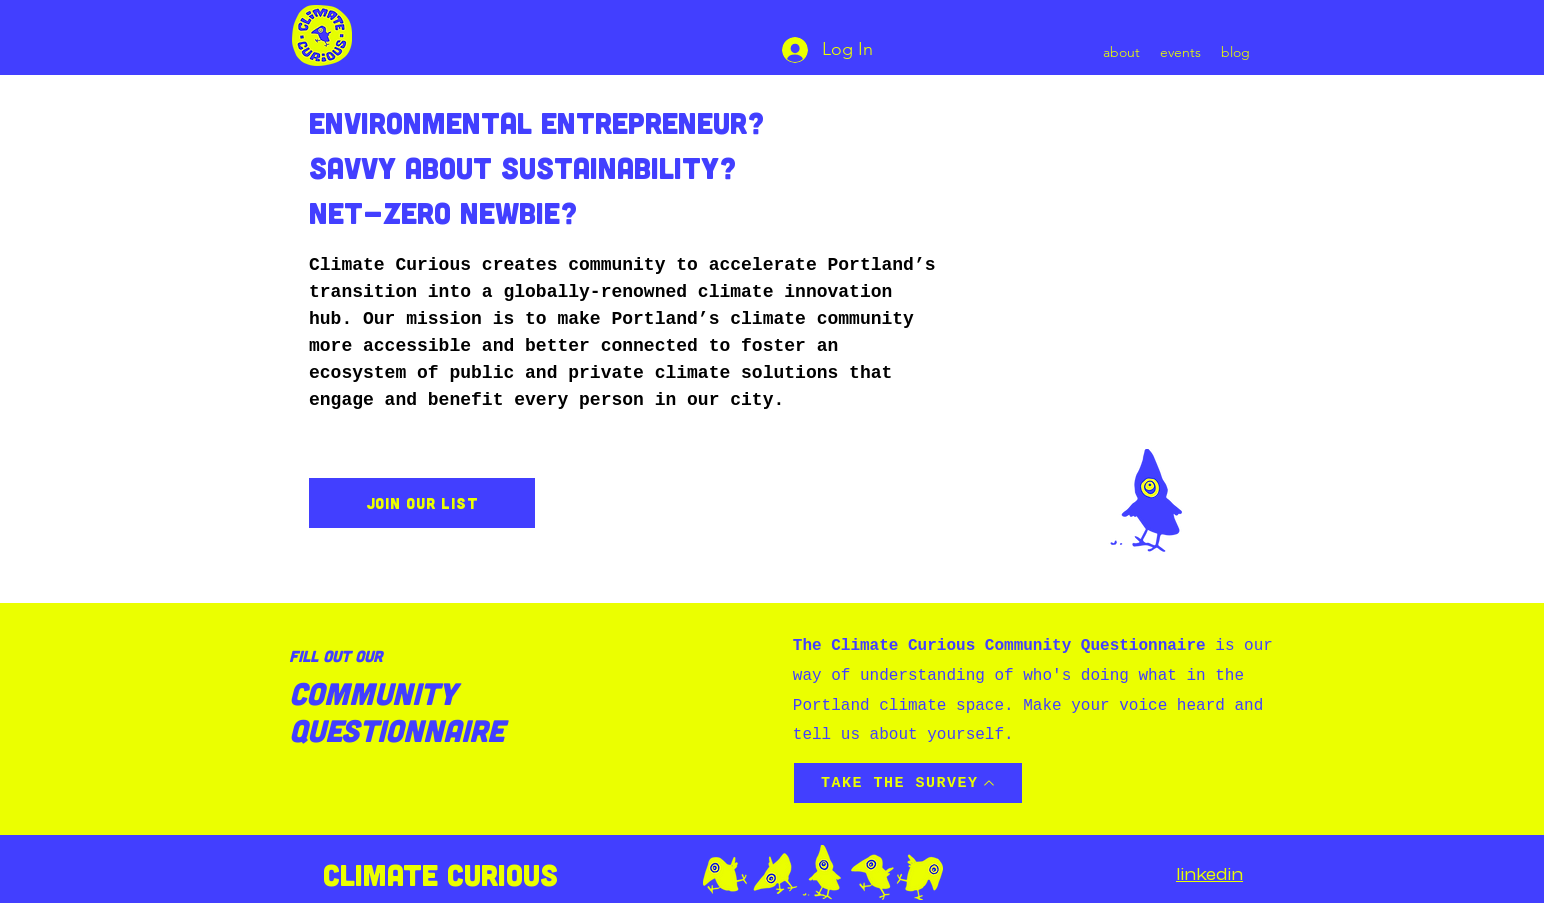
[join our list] (422, 503)
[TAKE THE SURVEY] (908, 783)
